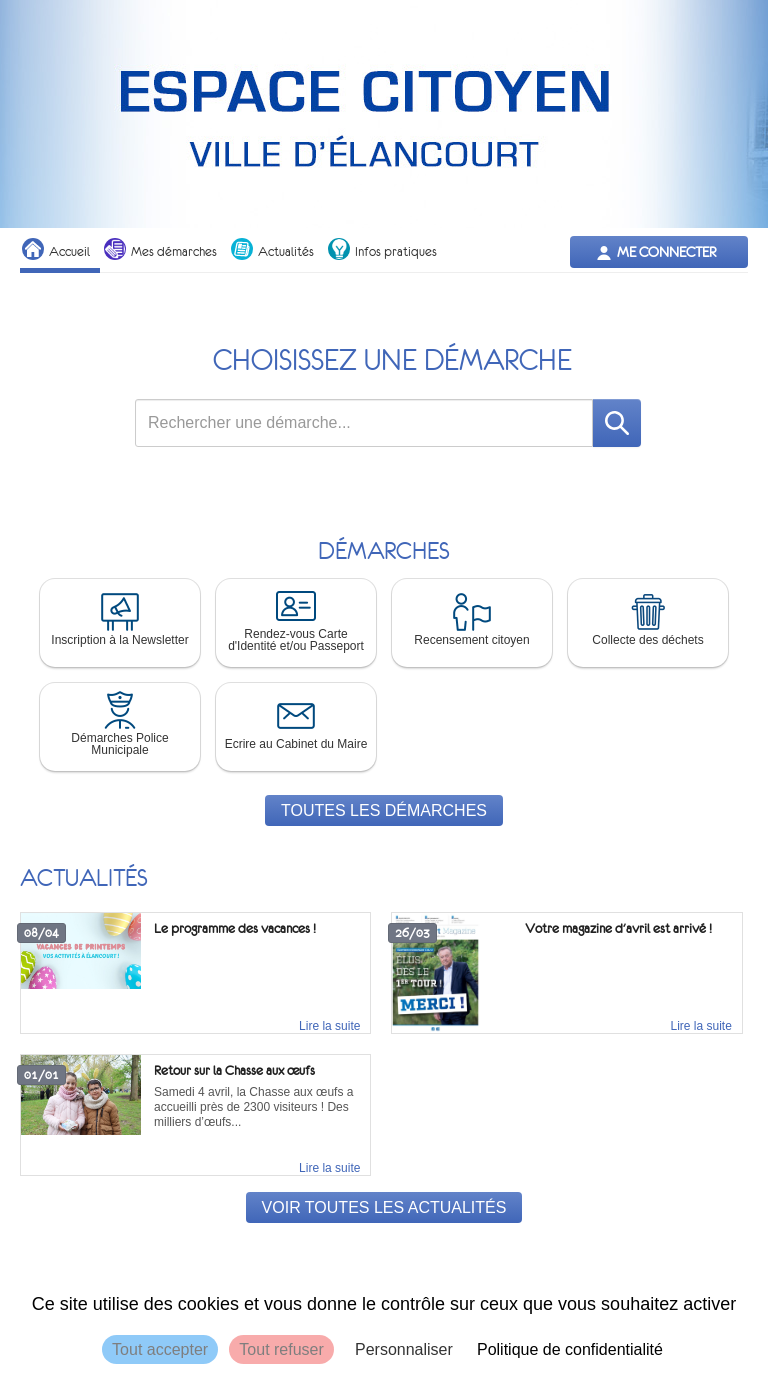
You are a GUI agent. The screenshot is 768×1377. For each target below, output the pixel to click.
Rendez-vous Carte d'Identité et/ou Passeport (296, 618)
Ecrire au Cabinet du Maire (296, 722)
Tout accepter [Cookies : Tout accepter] (160, 1349)
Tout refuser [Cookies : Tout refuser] (281, 1349)
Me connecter (666, 252)
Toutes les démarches (384, 810)
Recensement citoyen (471, 618)
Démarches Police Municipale (119, 722)
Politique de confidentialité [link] (570, 1349)
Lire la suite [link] (329, 1026)
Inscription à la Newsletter (119, 618)
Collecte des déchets (647, 618)
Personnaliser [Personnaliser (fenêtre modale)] (404, 1349)
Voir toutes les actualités (384, 1207)
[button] (120, 623)
